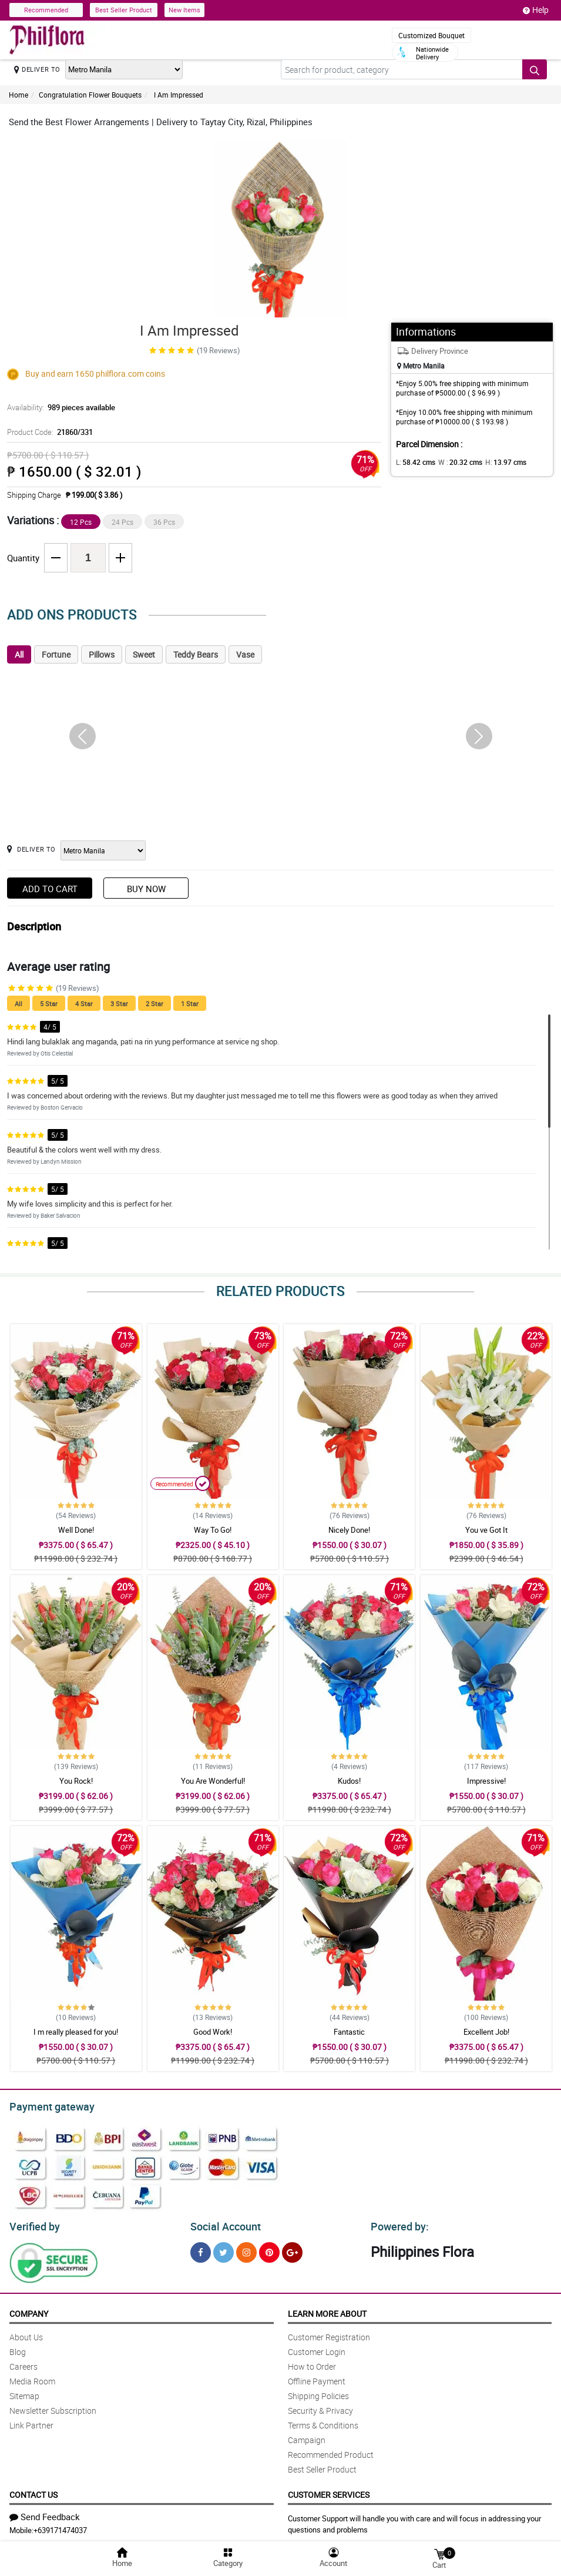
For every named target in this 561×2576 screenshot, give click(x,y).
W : (454, 462)
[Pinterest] (269, 2249)
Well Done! (76, 1530)
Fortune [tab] (56, 654)
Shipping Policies (318, 2392)
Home (18, 94)
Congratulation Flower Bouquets (90, 94)
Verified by (32, 2223)
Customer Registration (329, 2333)
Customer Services (328, 2491)
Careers (23, 2363)
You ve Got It (486, 1530)
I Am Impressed (177, 94)
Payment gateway (46, 2105)
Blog (17, 2348)
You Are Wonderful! (213, 1781)
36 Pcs (164, 522)
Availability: (58, 407)
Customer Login (316, 2348)
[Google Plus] (292, 2249)
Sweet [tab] (144, 654)
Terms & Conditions (323, 2421)
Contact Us (33, 2491)
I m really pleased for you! (75, 2031)
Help (536, 10)
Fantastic (349, 2031)
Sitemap (24, 2392)
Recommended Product (331, 2451)
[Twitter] (223, 2249)
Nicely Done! (349, 1530)
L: (413, 462)
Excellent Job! (486, 2031)
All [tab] (19, 654)
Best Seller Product (123, 9)
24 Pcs (122, 522)
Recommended (46, 9)
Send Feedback (44, 2513)
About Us (26, 2333)
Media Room (32, 2377)
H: (495, 462)
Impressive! (486, 1781)
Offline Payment (316, 2377)
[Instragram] (246, 2249)
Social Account (222, 2223)
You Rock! (76, 1781)
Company (28, 2310)
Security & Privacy (320, 2407)
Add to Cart (50, 889)
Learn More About (327, 2310)
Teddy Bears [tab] (195, 654)
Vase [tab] (245, 654)
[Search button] (534, 69)
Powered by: (397, 2223)
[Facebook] (200, 2249)
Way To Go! (212, 1530)
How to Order (312, 2363)
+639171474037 (60, 2526)
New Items (184, 9)
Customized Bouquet (431, 35)
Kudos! (349, 1781)
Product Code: (48, 432)
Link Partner (31, 2421)
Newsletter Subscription (52, 2407)
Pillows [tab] (102, 654)
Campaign (306, 2436)
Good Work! (212, 2031)
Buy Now (146, 889)
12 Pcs (81, 522)
